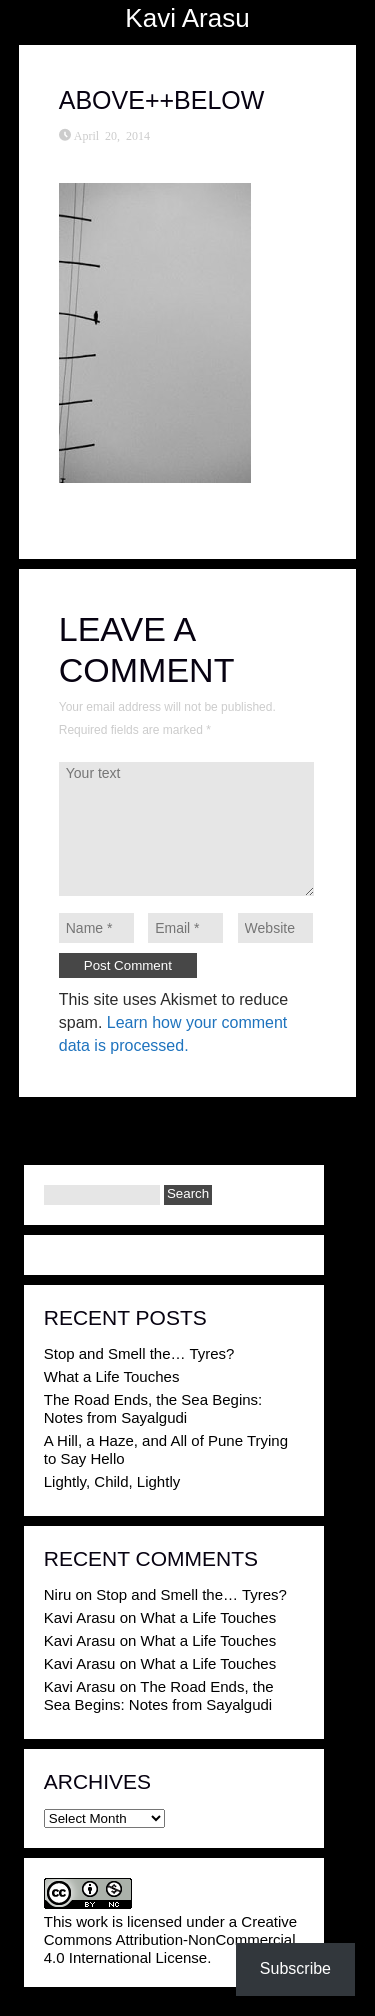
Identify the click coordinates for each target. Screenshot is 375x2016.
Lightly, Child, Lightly (112, 1481)
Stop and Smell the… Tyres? (139, 1353)
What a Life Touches (112, 1376)
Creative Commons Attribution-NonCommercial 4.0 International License (170, 1939)
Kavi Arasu (187, 18)
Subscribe (295, 1968)
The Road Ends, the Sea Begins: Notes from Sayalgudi (153, 1408)
